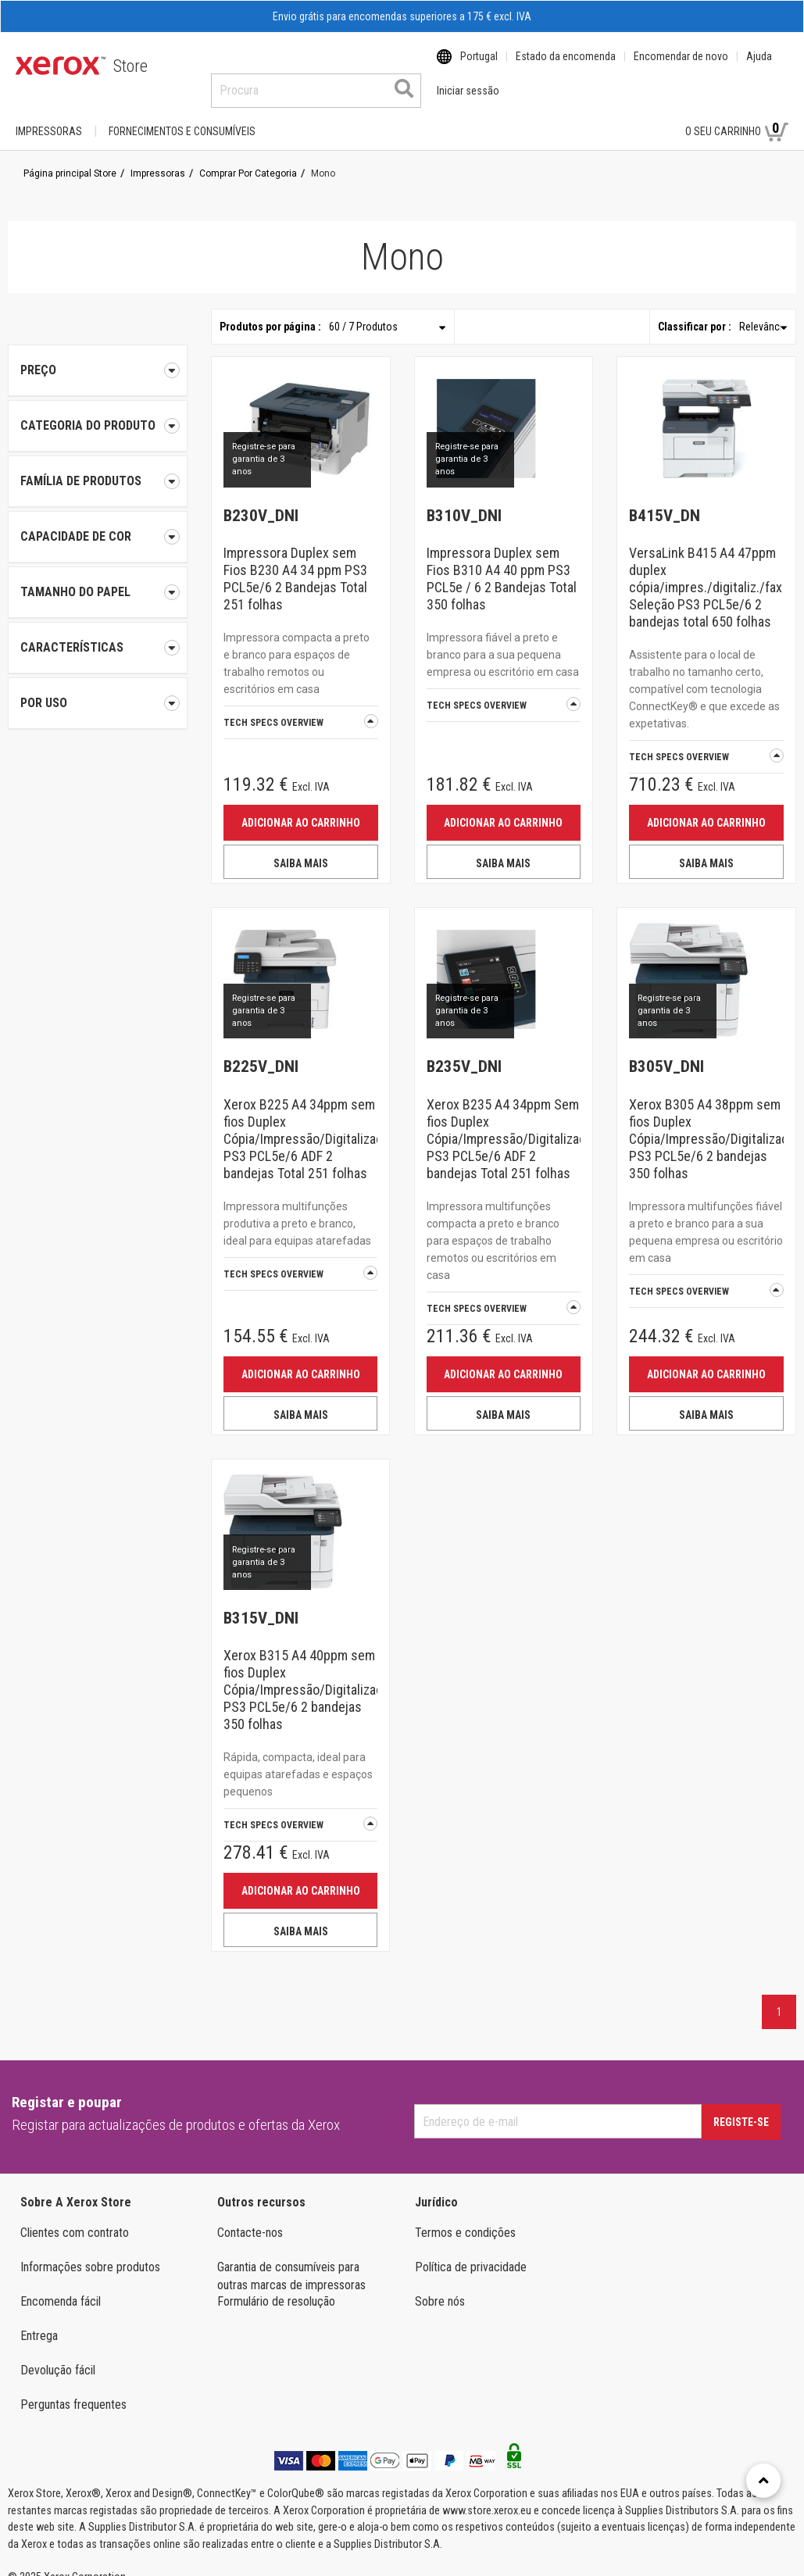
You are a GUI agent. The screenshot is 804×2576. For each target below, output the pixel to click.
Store (130, 66)
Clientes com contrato (74, 2217)
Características (97, 633)
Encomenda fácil (60, 2286)
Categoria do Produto (97, 411)
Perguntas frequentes (73, 2389)
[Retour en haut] (763, 2480)
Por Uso (97, 688)
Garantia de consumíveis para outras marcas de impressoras (291, 2261)
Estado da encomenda (566, 66)
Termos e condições (465, 2217)
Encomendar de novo (681, 66)
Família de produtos (97, 466)
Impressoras (49, 116)
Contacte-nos (250, 2217)
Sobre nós (440, 2286)
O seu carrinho (736, 116)
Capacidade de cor (97, 522)
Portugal (479, 66)
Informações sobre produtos (90, 2252)
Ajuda (759, 66)
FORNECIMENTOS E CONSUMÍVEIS (182, 116)
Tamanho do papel (97, 577)
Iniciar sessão (622, 116)
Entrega (39, 2320)
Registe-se (741, 2107)
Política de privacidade (471, 2252)
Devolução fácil (57, 2355)
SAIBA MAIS (300, 848)
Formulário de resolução (276, 2286)
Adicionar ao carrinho (300, 808)
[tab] (98, 411)
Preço (97, 355)
